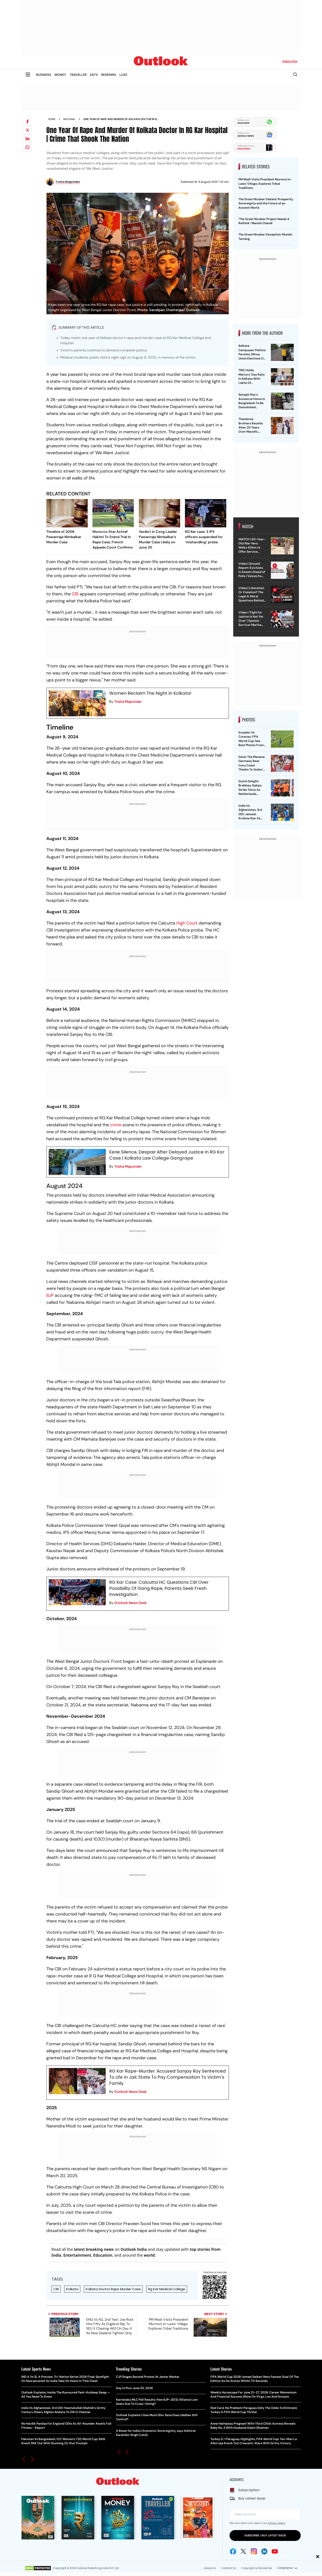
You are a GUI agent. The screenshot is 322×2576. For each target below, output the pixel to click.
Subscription (249, 2490)
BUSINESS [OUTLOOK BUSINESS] (43, 74)
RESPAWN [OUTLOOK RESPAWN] (108, 74)
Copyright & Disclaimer (255, 2568)
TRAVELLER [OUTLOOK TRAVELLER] (78, 74)
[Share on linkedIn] (27, 138)
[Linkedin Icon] (264, 2551)
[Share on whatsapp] (27, 147)
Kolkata (72, 2289)
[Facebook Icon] (233, 2551)
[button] (24, 2459)
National (69, 119)
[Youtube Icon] (274, 2551)
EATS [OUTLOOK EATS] (94, 74)
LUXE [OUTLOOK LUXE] (123, 74)
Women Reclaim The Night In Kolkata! (150, 693)
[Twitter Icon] (243, 2551)
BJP (50, 1295)
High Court (187, 923)
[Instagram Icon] (253, 2551)
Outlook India (134, 2249)
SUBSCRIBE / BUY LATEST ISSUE (265, 2535)
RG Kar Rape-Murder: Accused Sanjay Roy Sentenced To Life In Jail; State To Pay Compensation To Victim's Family (167, 2077)
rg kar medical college (166, 2289)
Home (51, 119)
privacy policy (276, 2523)
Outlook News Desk (130, 1602)
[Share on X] (27, 130)
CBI (75, 594)
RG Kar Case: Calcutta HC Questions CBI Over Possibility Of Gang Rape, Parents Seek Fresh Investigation (159, 1588)
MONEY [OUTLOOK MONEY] (60, 74)
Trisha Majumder (128, 701)
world (149, 2255)
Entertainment (77, 2255)
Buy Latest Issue (251, 2498)
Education (102, 2255)
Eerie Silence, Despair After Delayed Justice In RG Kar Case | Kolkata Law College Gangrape (166, 1155)
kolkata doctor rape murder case (113, 2289)
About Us (209, 2568)
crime (115, 1125)
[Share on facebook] (27, 121)
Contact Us (227, 2568)
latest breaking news (94, 2249)
